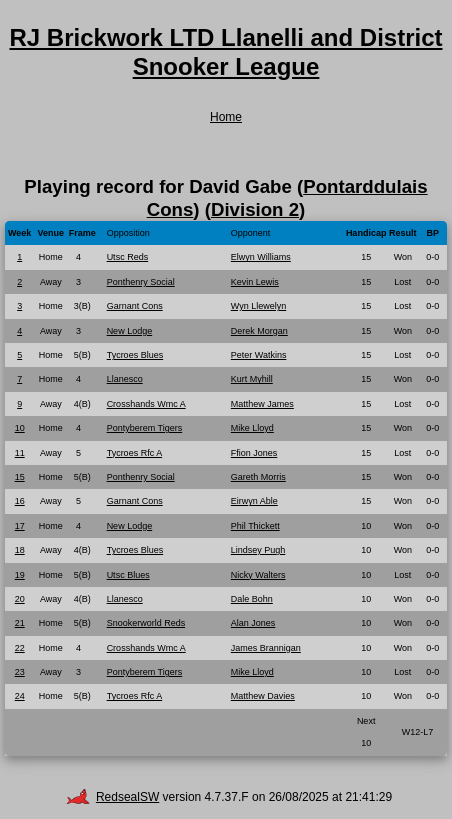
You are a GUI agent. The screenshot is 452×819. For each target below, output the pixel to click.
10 (20, 428)
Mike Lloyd (252, 428)
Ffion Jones (254, 453)
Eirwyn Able (254, 501)
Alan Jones (253, 623)
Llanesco (125, 379)
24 (20, 696)
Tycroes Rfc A (135, 453)
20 (20, 599)
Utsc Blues (128, 575)
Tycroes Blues (135, 355)
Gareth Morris (258, 477)
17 (20, 526)
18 (20, 550)
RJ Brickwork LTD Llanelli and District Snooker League (226, 52)
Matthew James (262, 404)
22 (20, 648)
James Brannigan (266, 648)
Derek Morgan (259, 331)
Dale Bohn (252, 599)
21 (20, 623)
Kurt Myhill (252, 379)
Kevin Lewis (255, 282)
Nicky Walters (258, 575)
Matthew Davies (263, 696)
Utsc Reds (128, 257)
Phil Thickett (255, 526)
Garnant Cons (135, 306)
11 (20, 453)
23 (20, 672)
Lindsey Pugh (258, 550)
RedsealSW (112, 797)
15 (20, 477)
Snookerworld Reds (146, 623)
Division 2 (255, 209)
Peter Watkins (259, 355)
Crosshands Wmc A (146, 404)
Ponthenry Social (141, 282)
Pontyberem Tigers (145, 428)
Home (226, 117)
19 (20, 575)
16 (20, 501)
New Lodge (130, 331)
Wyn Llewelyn (258, 306)
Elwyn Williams (261, 257)
